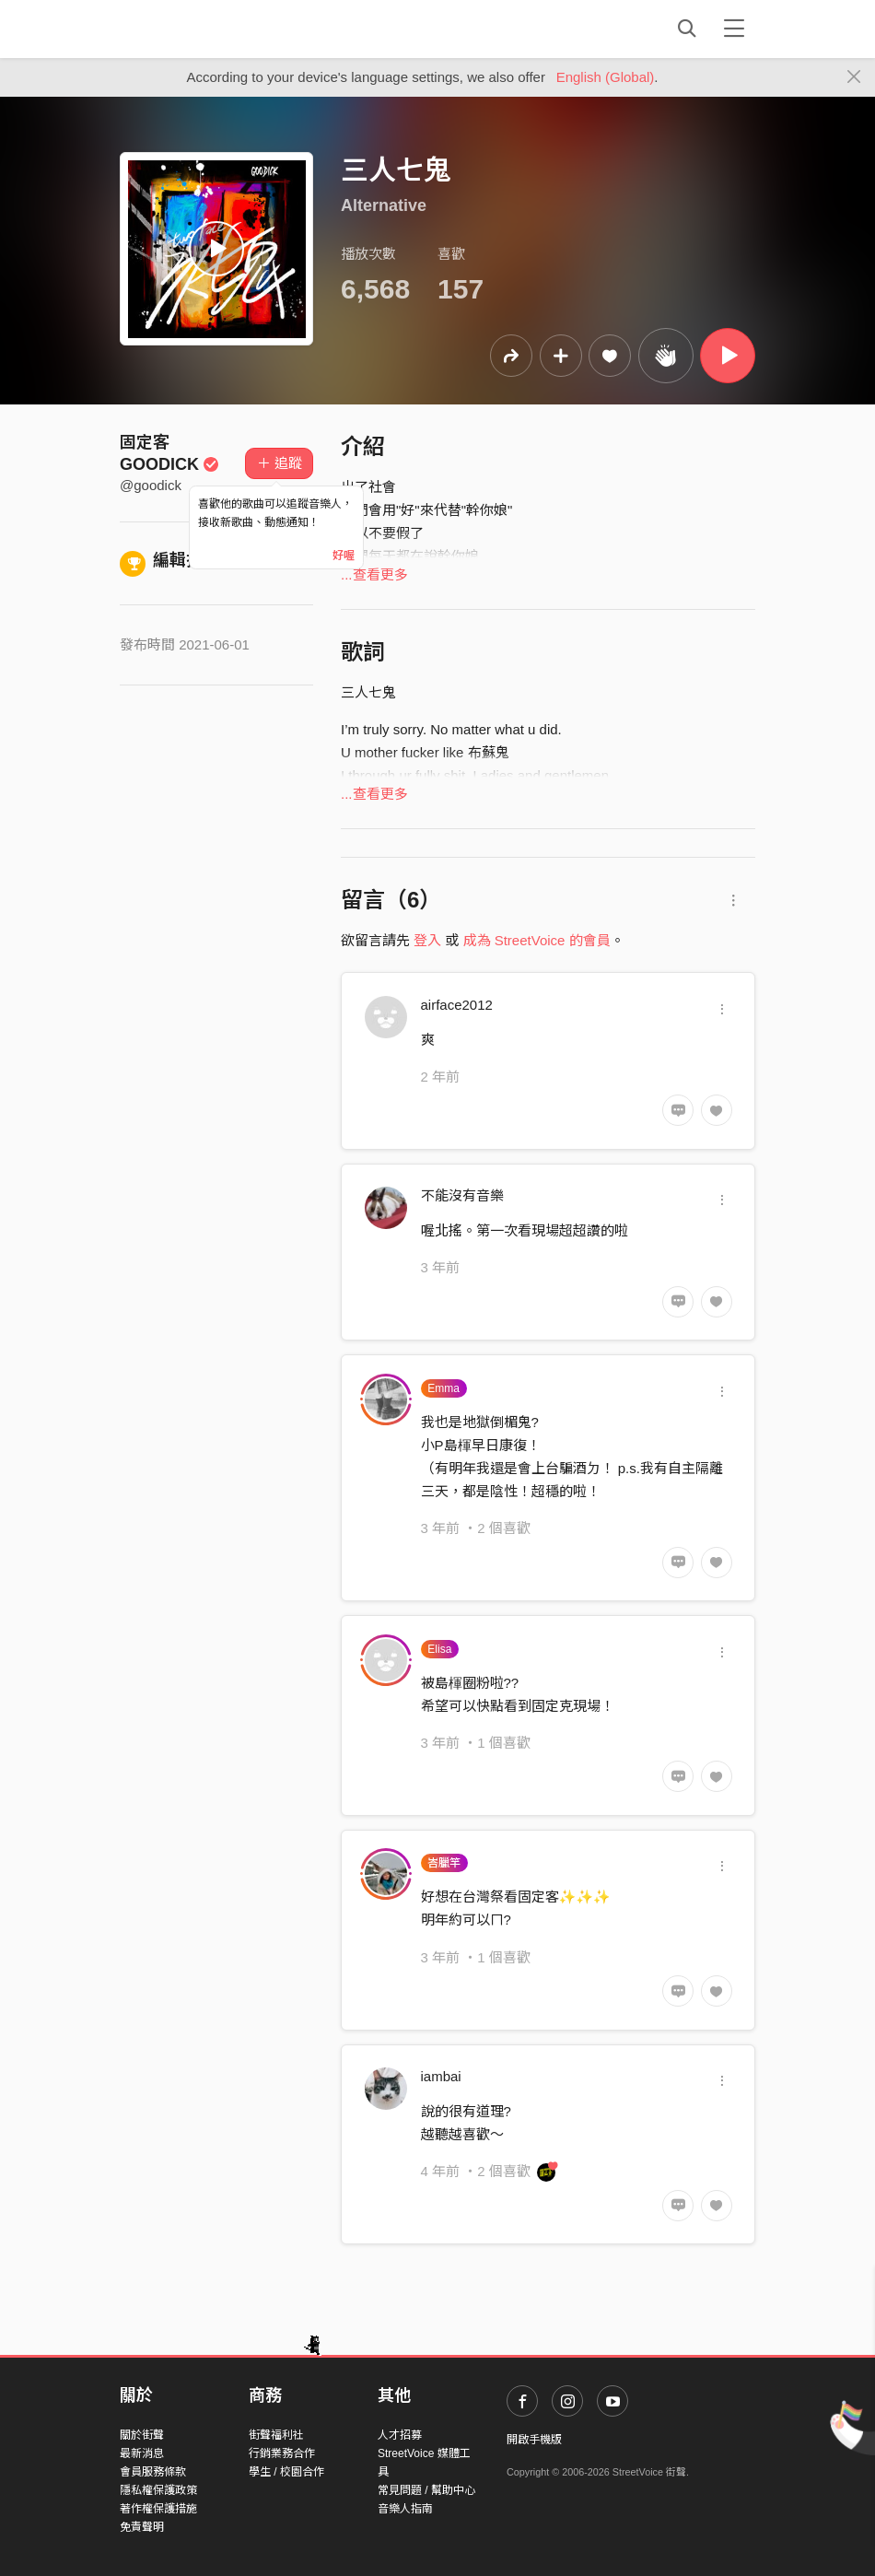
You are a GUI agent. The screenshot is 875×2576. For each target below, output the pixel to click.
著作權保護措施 (158, 2508)
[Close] (854, 77)
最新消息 (142, 2453)
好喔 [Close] (343, 555)
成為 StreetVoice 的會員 (537, 940)
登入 (427, 940)
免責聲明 (142, 2527)
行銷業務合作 (282, 2453)
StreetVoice (196, 28)
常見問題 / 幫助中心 (426, 2490)
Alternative (383, 205)
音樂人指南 (405, 2508)
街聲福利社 (276, 2435)
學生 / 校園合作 (286, 2471)
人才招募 (400, 2435)
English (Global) (605, 77)
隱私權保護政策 (158, 2490)
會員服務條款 (153, 2471)
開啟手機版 (534, 2439)
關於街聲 (142, 2435)
